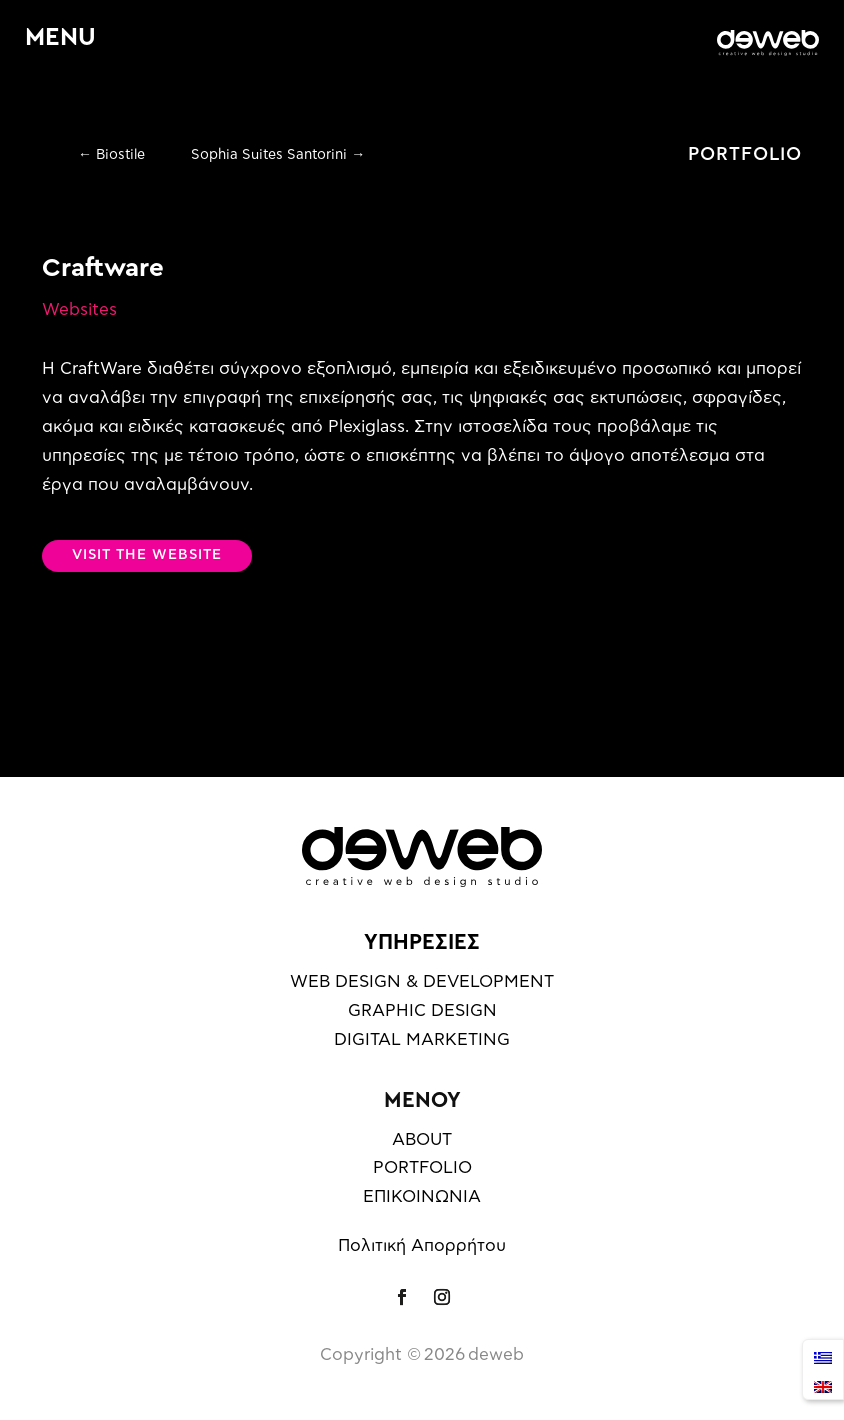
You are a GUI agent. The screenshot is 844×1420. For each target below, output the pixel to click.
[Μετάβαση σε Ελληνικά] (823, 1355)
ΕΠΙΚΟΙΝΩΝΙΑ (422, 1196)
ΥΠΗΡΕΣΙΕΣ (422, 942)
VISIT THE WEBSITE (147, 555)
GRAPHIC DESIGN (422, 1010)
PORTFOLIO (745, 155)
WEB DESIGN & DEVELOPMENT (422, 981)
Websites (79, 309)
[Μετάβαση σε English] (823, 1384)
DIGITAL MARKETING (422, 1039)
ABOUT (422, 1139)
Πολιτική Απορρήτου (422, 1245)
